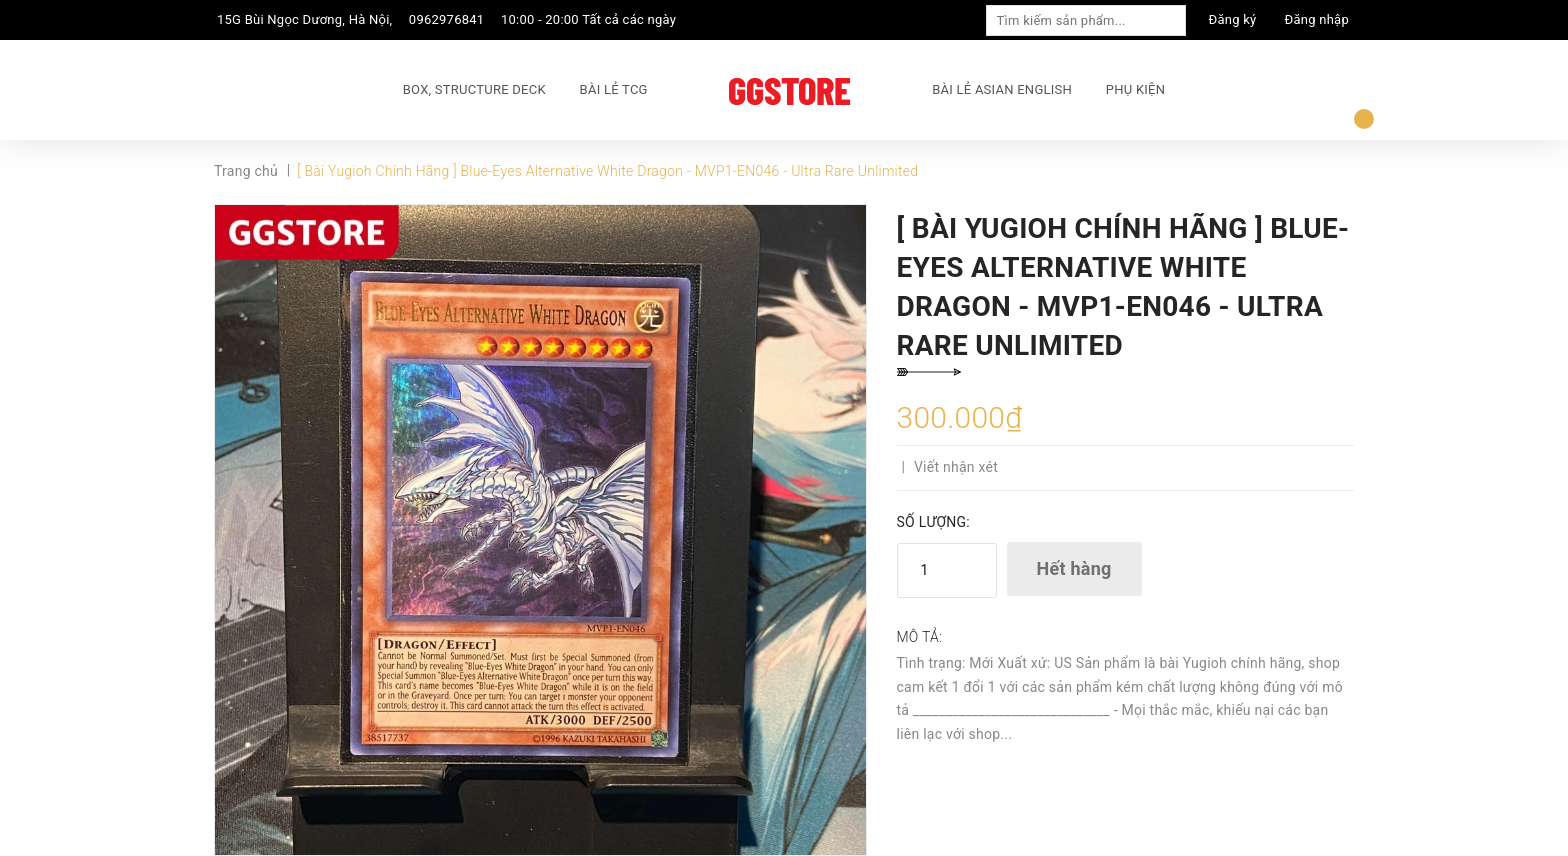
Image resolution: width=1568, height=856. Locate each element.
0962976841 (447, 19)
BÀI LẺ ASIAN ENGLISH (1002, 89)
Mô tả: (920, 637)
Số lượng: (933, 522)
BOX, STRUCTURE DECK (474, 89)
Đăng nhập (1317, 19)
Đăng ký (1233, 19)
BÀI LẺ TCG (614, 89)
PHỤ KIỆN (1135, 89)
